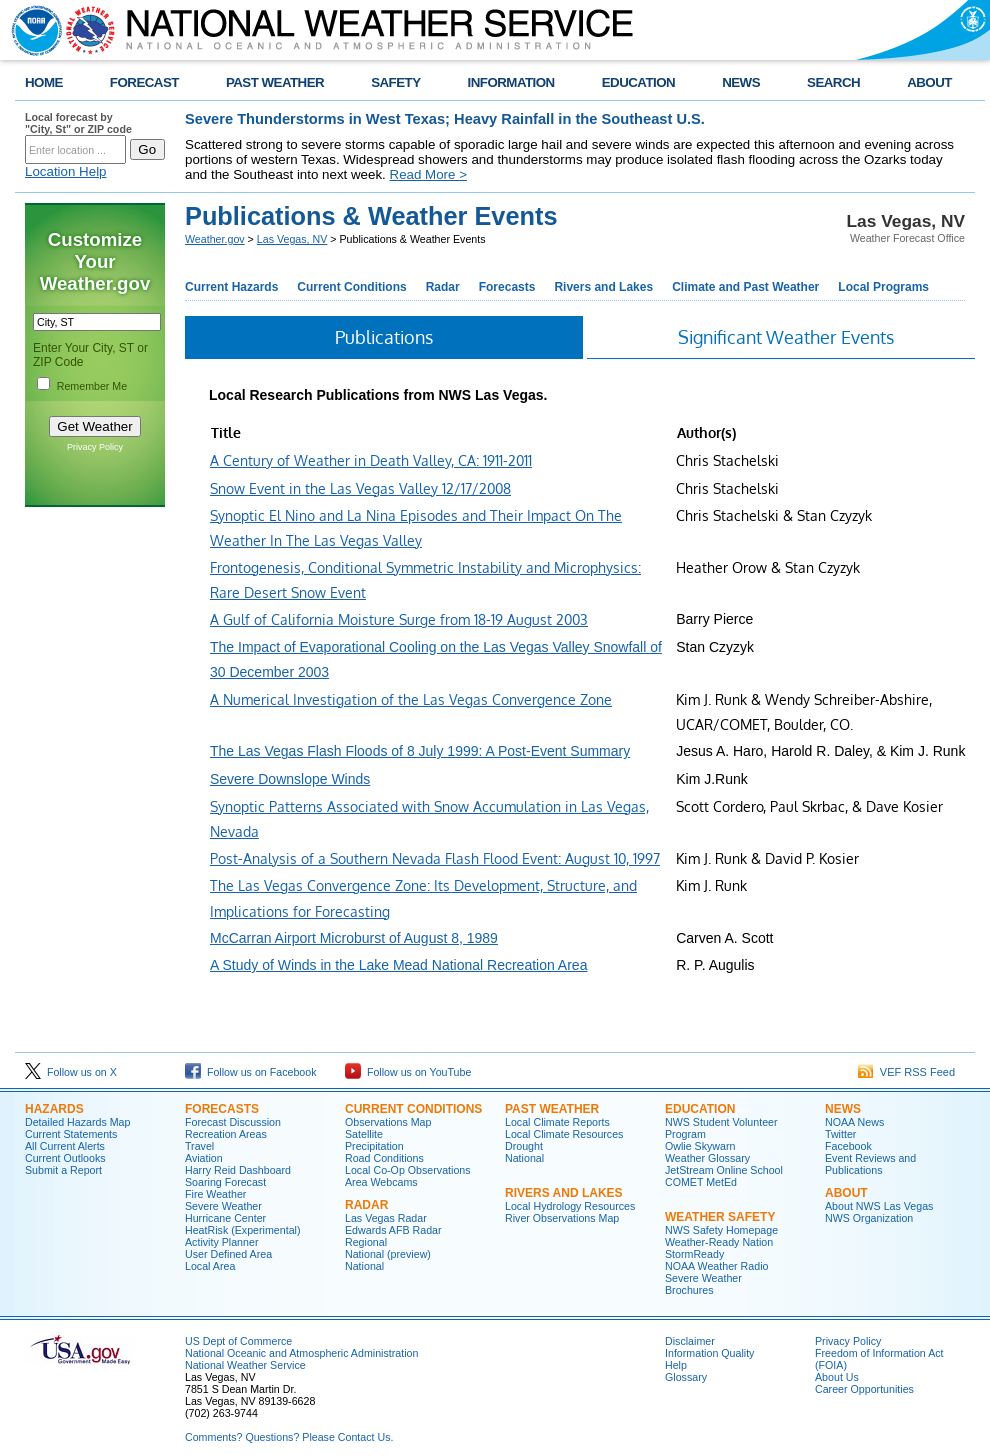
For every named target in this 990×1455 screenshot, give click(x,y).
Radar (443, 287)
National (364, 1266)
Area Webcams (381, 1182)
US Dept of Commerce (238, 1341)
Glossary (686, 1377)
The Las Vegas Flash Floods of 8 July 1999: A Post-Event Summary (420, 751)
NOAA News (854, 1122)
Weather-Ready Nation (719, 1242)
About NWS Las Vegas (879, 1206)
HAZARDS (54, 1109)
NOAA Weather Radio (716, 1266)
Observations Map (388, 1122)
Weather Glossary (707, 1158)
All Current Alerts (65, 1146)
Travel (199, 1146)
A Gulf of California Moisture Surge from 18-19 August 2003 (399, 619)
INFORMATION (511, 82)
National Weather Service (245, 1365)
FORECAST (144, 82)
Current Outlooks (65, 1158)
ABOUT (929, 82)
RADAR (366, 1205)
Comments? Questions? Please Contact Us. (289, 1437)
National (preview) (388, 1254)
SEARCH (833, 82)
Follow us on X (71, 1072)
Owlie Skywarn (700, 1146)
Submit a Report (63, 1170)
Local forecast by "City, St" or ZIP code (78, 123)
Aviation (204, 1158)
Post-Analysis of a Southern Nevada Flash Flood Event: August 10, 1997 (435, 858)
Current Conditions (351, 287)
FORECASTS (222, 1109)
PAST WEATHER (275, 82)
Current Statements (71, 1134)
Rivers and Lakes (603, 287)
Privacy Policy (95, 447)
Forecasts (507, 287)
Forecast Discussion (233, 1122)
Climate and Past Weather (745, 287)
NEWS (741, 82)
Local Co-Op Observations (408, 1170)
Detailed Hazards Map (77, 1122)
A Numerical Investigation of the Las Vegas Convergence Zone (411, 699)
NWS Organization (869, 1218)
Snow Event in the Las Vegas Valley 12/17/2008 (360, 488)
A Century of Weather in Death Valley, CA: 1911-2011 (371, 460)
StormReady (694, 1254)
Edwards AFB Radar (393, 1230)
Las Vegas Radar (386, 1218)
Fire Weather (215, 1194)
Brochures (689, 1290)
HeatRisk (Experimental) (242, 1230)
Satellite (364, 1134)
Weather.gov (215, 239)
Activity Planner (221, 1242)
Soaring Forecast (225, 1182)
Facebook (848, 1146)
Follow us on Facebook (251, 1072)
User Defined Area (228, 1254)
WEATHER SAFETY (720, 1217)
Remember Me (92, 386)
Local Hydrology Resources (570, 1206)
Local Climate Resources (564, 1134)
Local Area (210, 1266)
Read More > (428, 174)
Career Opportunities (864, 1389)
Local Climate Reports (557, 1122)
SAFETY (395, 82)
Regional (366, 1242)
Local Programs (883, 287)
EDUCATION (638, 82)
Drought (524, 1146)
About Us (837, 1377)
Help (676, 1365)
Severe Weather (223, 1206)
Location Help (66, 171)
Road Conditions (384, 1158)
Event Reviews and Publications (870, 1164)
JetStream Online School (724, 1170)
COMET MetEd (701, 1182)
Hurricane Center (225, 1218)
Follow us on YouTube (408, 1072)
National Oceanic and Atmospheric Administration (301, 1353)
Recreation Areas (226, 1134)
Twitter (840, 1134)
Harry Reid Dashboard (238, 1170)
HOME (44, 82)
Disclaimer (690, 1341)
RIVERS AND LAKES (564, 1193)
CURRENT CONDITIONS (413, 1109)
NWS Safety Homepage (721, 1230)
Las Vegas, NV (292, 239)
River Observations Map (562, 1218)
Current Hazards (231, 287)
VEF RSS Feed (906, 1072)
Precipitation (374, 1146)
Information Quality (709, 1353)
